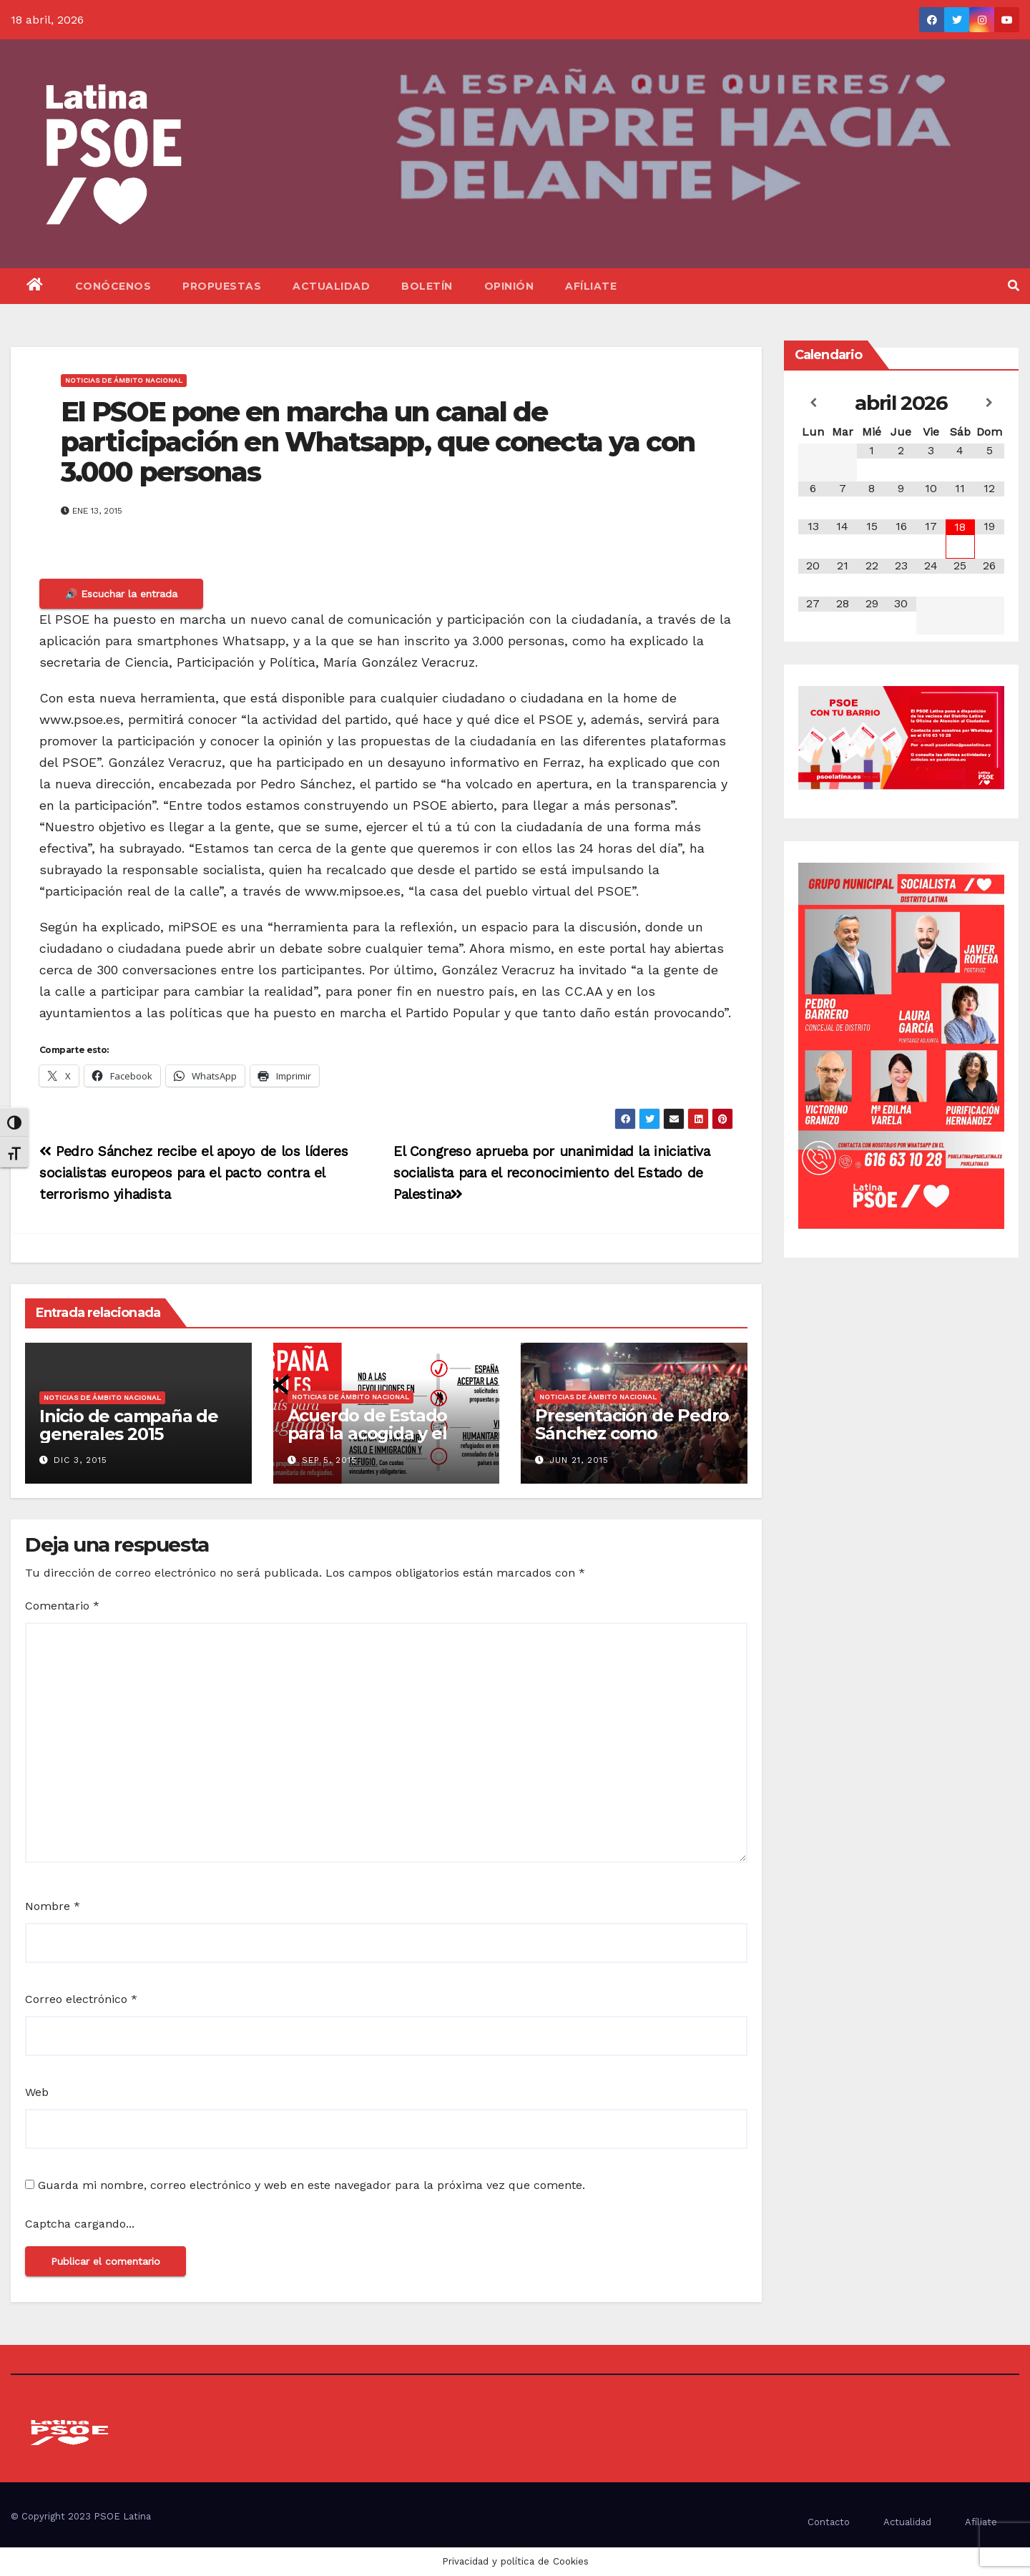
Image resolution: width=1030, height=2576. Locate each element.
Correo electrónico (81, 1999)
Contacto (829, 2522)
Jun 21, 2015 (579, 1460)
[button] (1013, 286)
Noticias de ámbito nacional (123, 380)
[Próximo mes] (989, 402)
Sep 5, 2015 (329, 1460)
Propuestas (221, 286)
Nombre (52, 1906)
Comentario (62, 1605)
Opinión (509, 286)
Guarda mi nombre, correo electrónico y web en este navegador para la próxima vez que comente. (311, 2185)
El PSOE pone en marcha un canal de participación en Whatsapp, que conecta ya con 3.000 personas (378, 442)
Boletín (427, 286)
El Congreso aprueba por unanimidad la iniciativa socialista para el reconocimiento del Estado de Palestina (551, 1173)
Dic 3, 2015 (80, 1460)
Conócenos (113, 286)
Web (37, 2092)
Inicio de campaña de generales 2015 (128, 1425)
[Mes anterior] (813, 402)
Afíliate (591, 286)
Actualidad (331, 286)
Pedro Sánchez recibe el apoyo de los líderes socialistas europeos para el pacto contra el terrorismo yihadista (193, 1173)
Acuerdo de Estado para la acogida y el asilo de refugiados (368, 1433)
